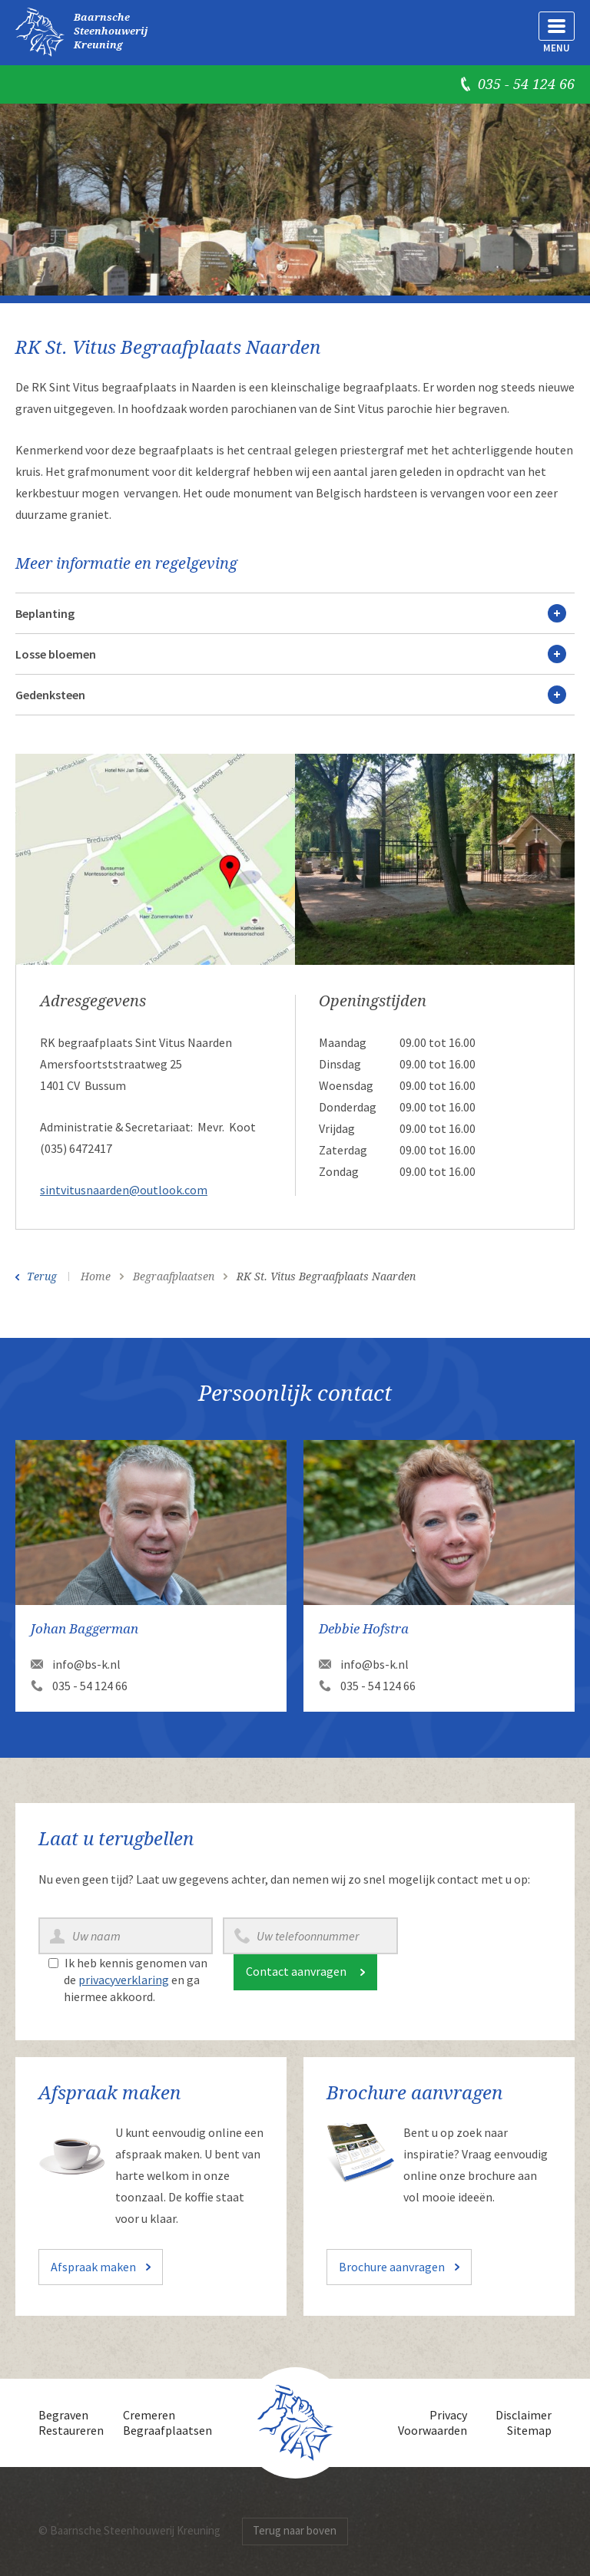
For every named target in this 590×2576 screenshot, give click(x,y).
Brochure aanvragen (392, 2266)
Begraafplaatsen (167, 2430)
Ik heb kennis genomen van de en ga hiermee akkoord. (135, 1979)
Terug (42, 1276)
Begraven (63, 2414)
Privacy (448, 2414)
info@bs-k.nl (86, 1664)
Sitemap (529, 2430)
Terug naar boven (294, 2530)
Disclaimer (524, 2414)
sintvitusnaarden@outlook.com (123, 1189)
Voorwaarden (432, 2430)
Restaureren (71, 2430)
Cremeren (149, 2414)
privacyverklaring (123, 1979)
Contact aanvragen (296, 1971)
